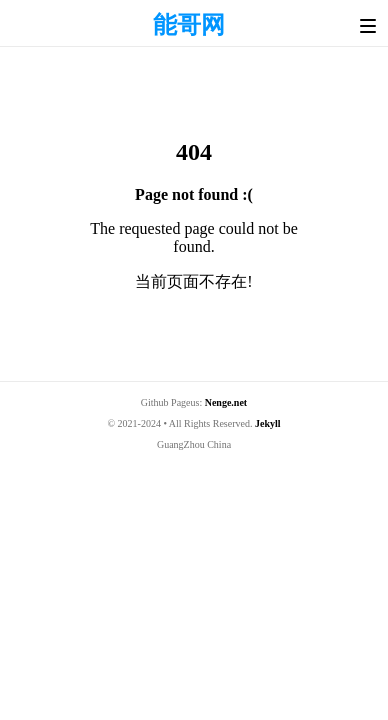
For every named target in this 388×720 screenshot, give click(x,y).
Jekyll (268, 423)
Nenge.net (226, 402)
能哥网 (189, 25)
